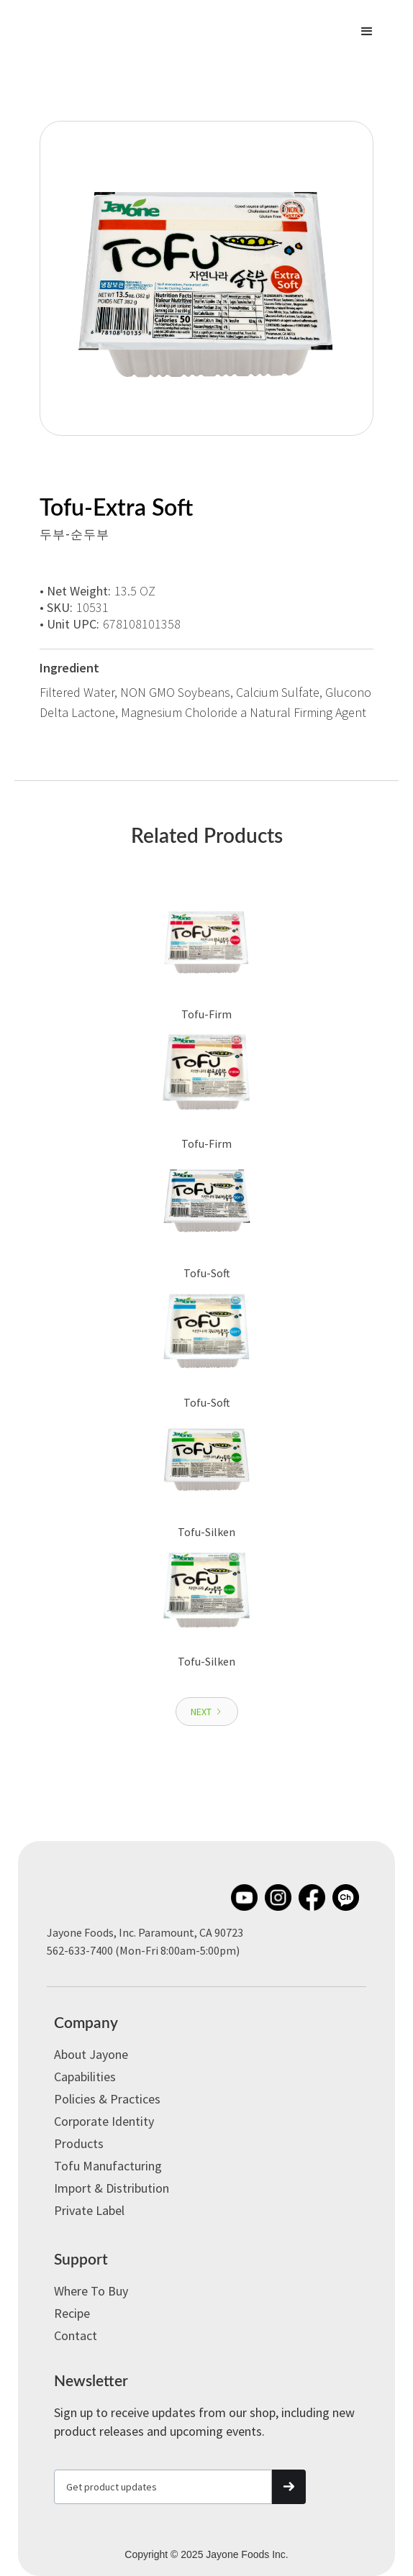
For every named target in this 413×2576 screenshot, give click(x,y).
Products (79, 2143)
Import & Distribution (111, 2188)
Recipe (72, 2313)
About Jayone (91, 2054)
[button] (367, 31)
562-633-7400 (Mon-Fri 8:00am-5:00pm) (143, 1950)
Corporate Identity (104, 2121)
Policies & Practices (107, 2099)
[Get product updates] (163, 2487)
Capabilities (85, 2076)
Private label (89, 2210)
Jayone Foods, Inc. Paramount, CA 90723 (145, 1932)
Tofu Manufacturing (108, 2165)
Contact (75, 2335)
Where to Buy (91, 2291)
